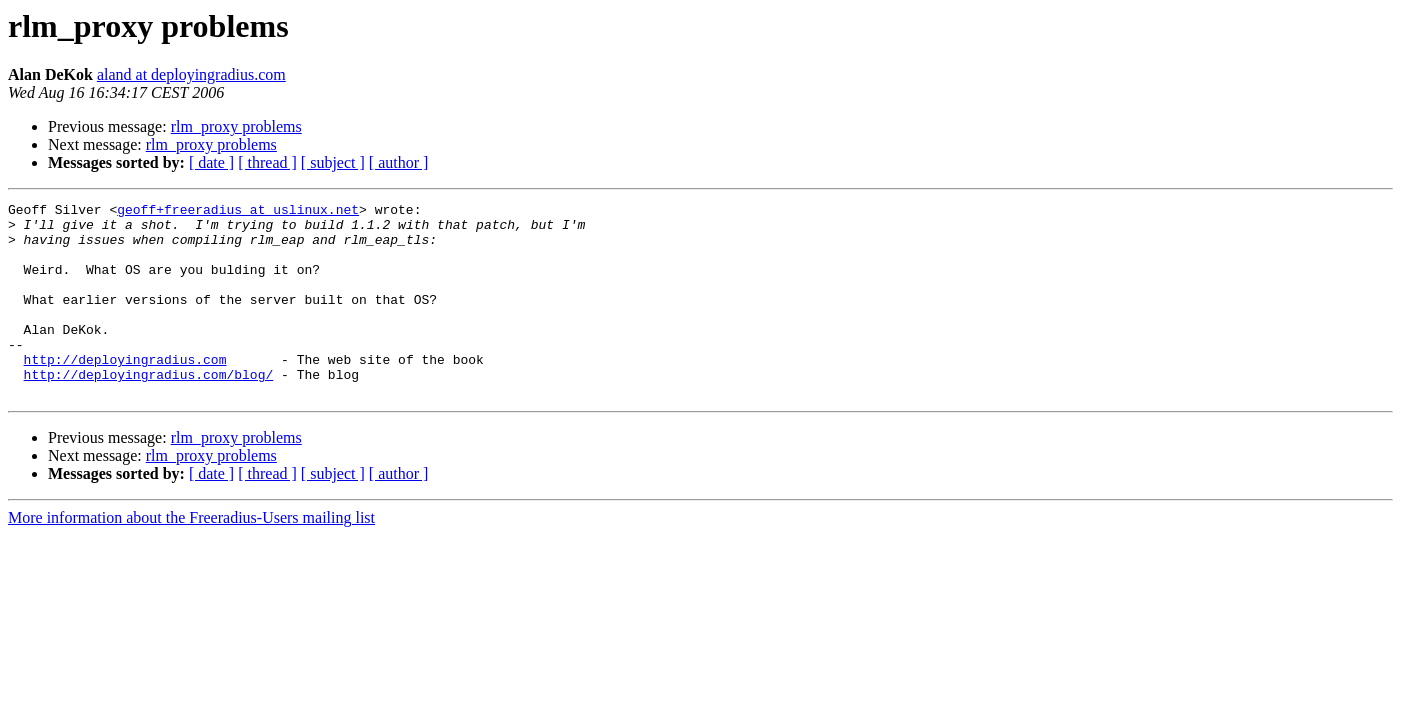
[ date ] (211, 162)
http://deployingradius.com (125, 392)
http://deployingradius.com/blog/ (149, 410)
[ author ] (399, 162)
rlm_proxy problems (236, 126)
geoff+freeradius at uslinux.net (238, 212)
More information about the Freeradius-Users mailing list (191, 556)
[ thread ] (267, 162)
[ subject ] (333, 162)
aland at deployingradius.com (191, 74)
